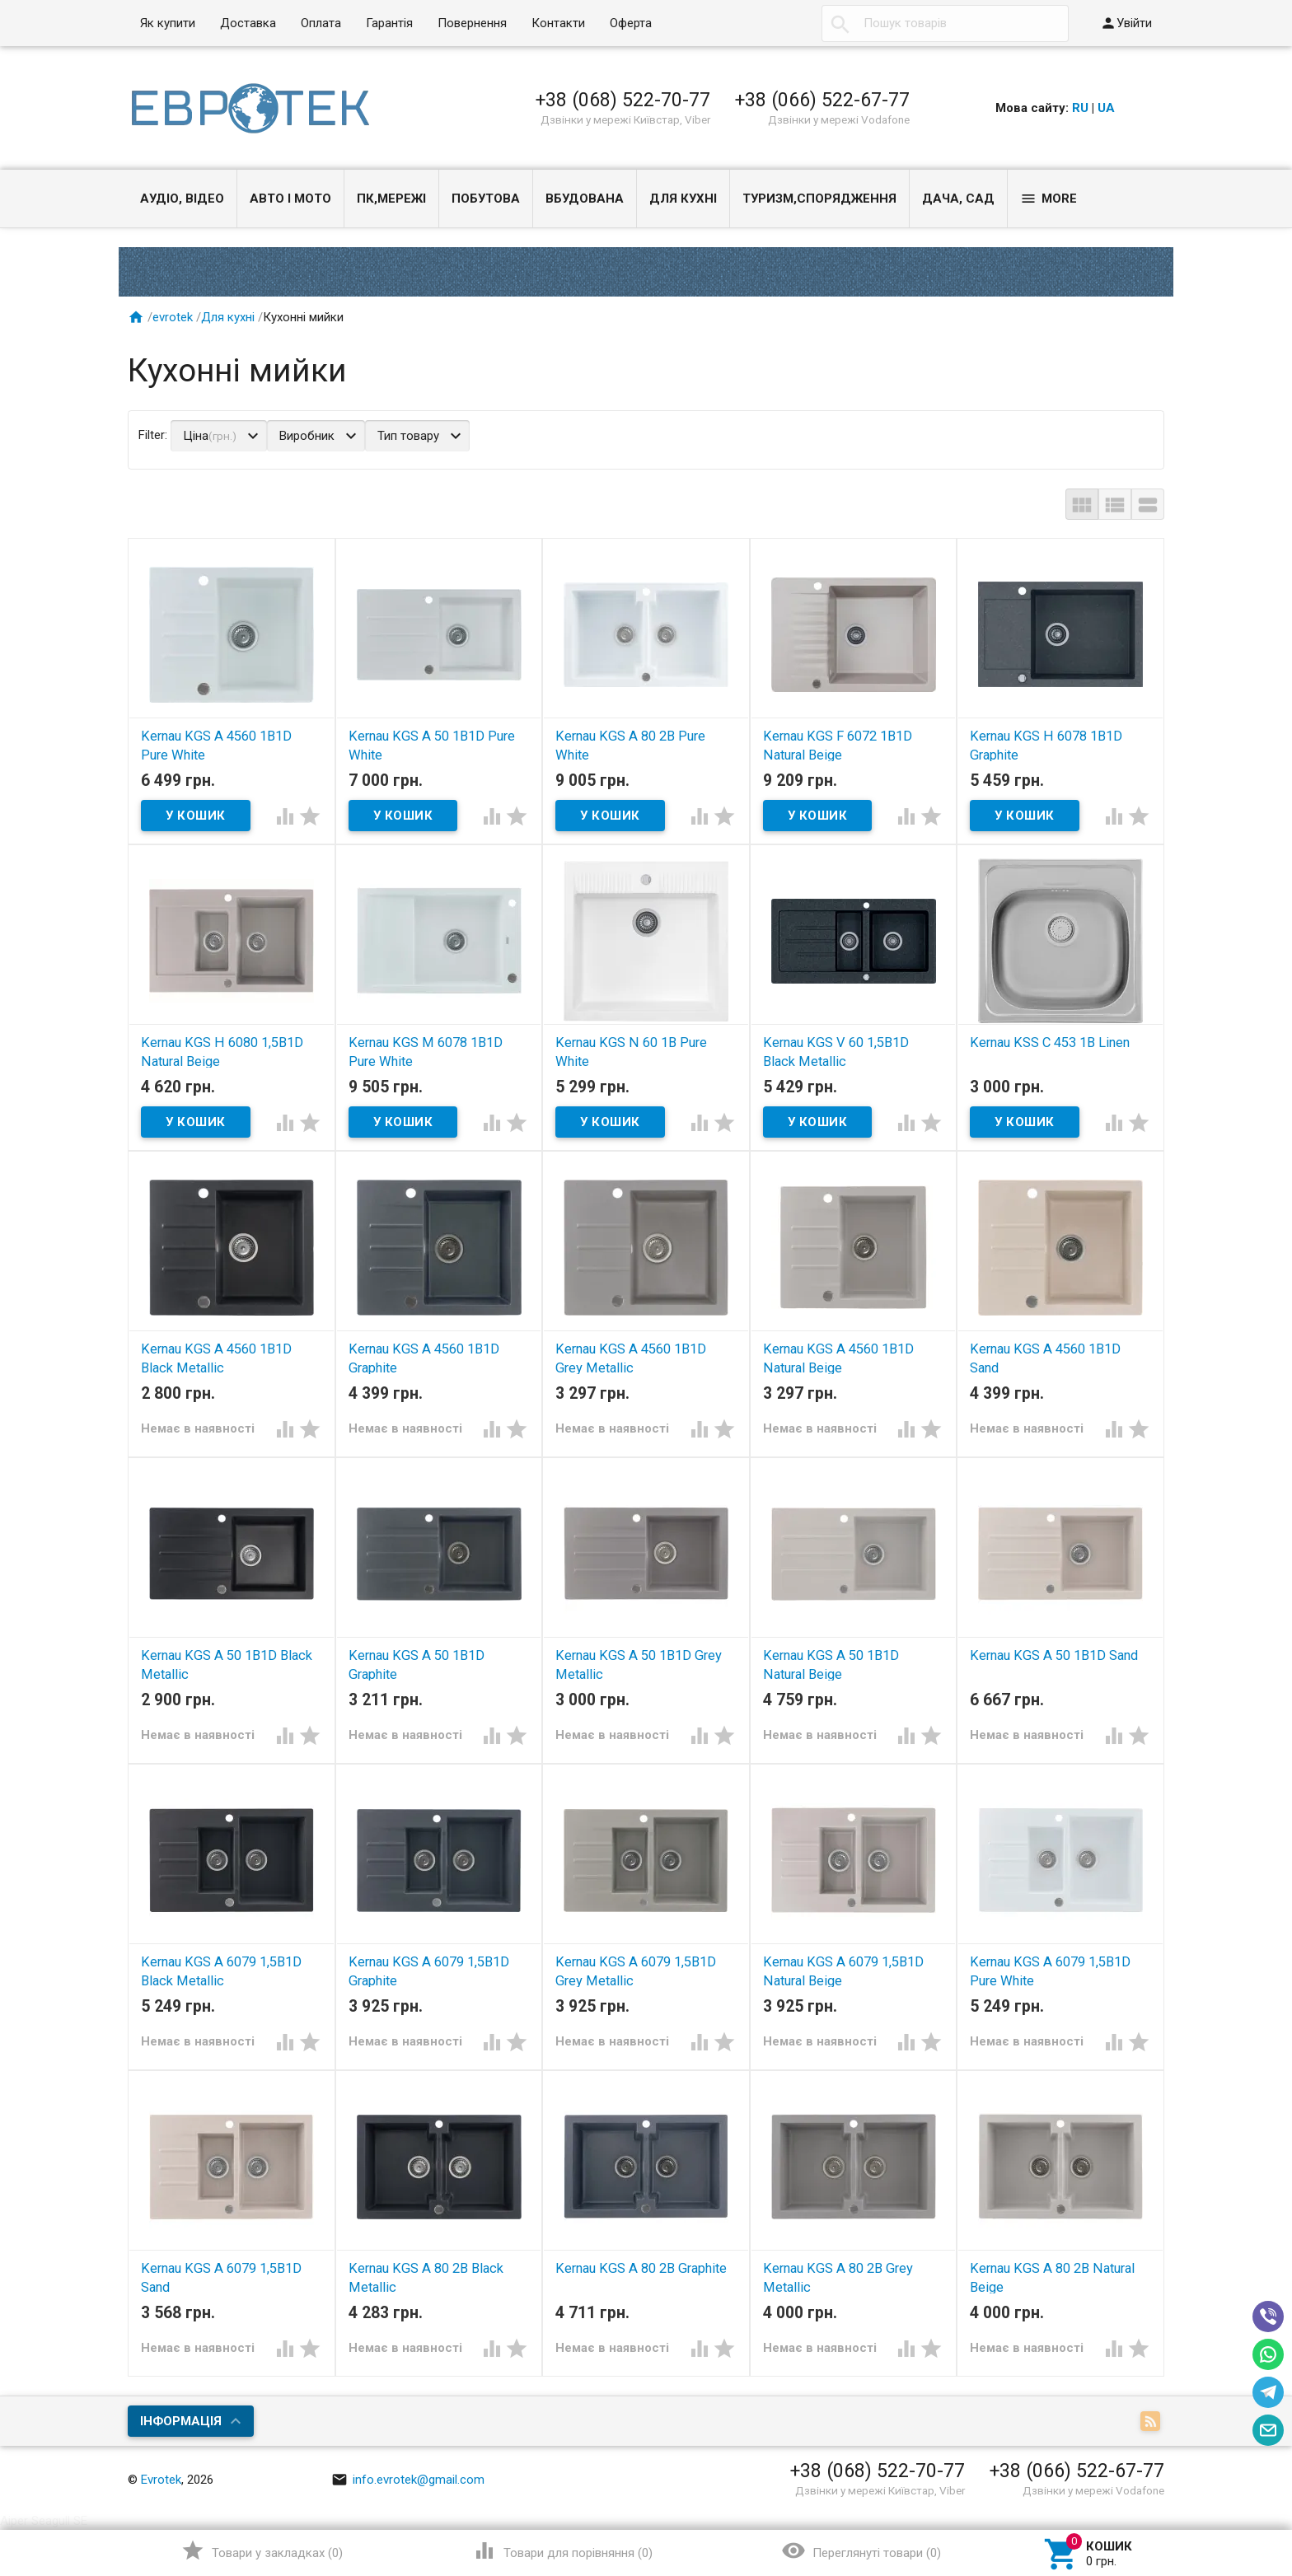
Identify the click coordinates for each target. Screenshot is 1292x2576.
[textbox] (945, 23)
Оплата (321, 23)
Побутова (486, 198)
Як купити (167, 23)
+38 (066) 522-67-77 (822, 99)
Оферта (631, 23)
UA (1106, 108)
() (261, 2550)
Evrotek (161, 2479)
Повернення (472, 23)
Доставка (248, 23)
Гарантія (389, 23)
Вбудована (584, 198)
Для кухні (683, 198)
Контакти (558, 23)
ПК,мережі (391, 198)
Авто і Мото (290, 198)
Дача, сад (958, 198)
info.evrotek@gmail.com (408, 2479)
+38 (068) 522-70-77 (623, 99)
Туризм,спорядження (819, 198)
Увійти (1126, 23)
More (1048, 198)
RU (1080, 108)
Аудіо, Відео (182, 198)
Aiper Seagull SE (43, 2520)
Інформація (181, 2421)
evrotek (172, 317)
